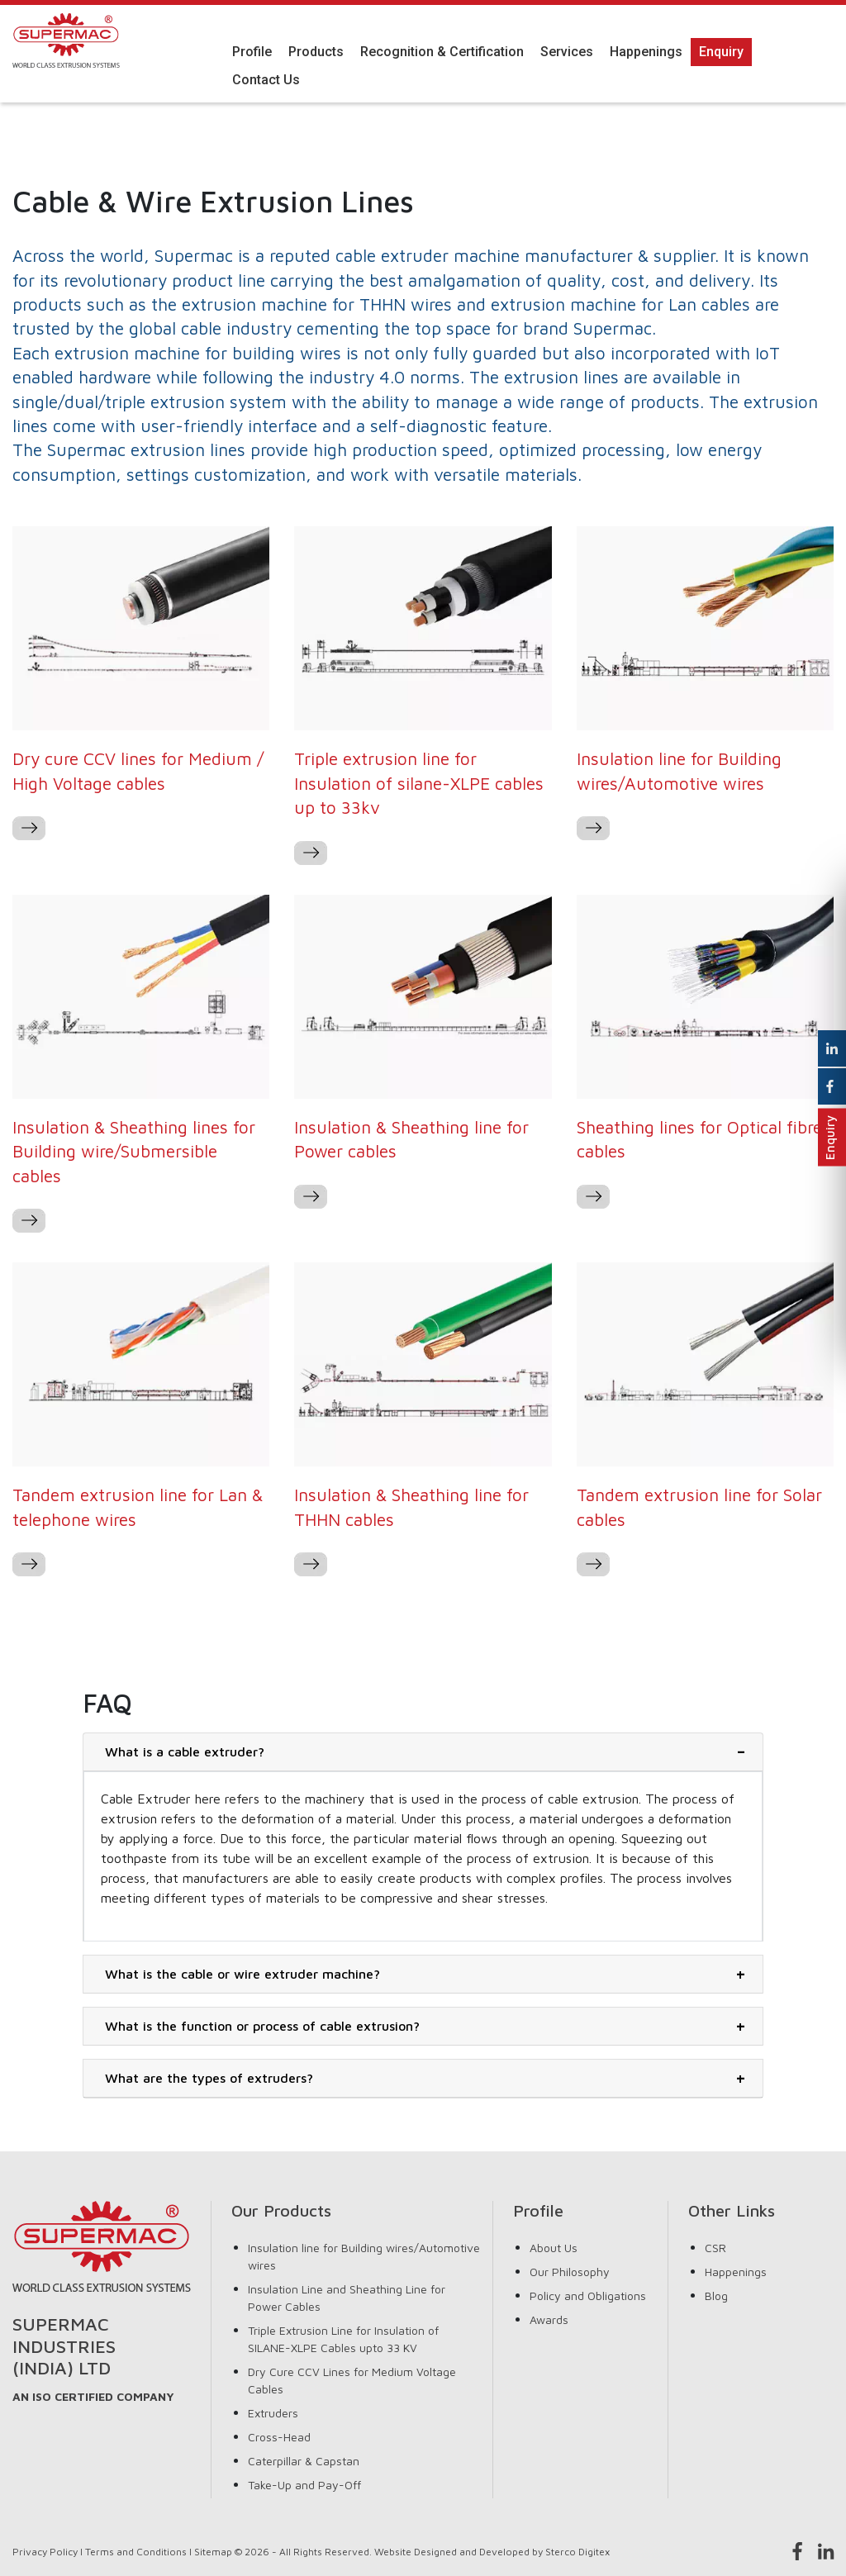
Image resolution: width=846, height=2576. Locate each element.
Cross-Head (279, 2437)
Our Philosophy (570, 2272)
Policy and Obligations (588, 2295)
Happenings (646, 51)
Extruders (273, 2413)
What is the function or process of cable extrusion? (262, 2025)
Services (566, 51)
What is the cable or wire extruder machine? (242, 1973)
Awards (549, 2319)
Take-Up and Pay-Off (304, 2485)
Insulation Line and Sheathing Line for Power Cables (346, 2297)
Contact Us (266, 80)
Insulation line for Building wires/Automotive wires (364, 2256)
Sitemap (213, 2551)
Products (316, 51)
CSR (715, 2248)
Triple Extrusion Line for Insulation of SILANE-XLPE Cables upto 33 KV (343, 2339)
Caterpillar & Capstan (303, 2461)
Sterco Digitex (577, 2551)
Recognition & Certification (442, 51)
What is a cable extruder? (184, 1751)
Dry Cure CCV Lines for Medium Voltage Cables (352, 2380)
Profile (252, 51)
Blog (716, 2295)
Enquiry (721, 51)
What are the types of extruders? (209, 2077)
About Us (553, 2248)
